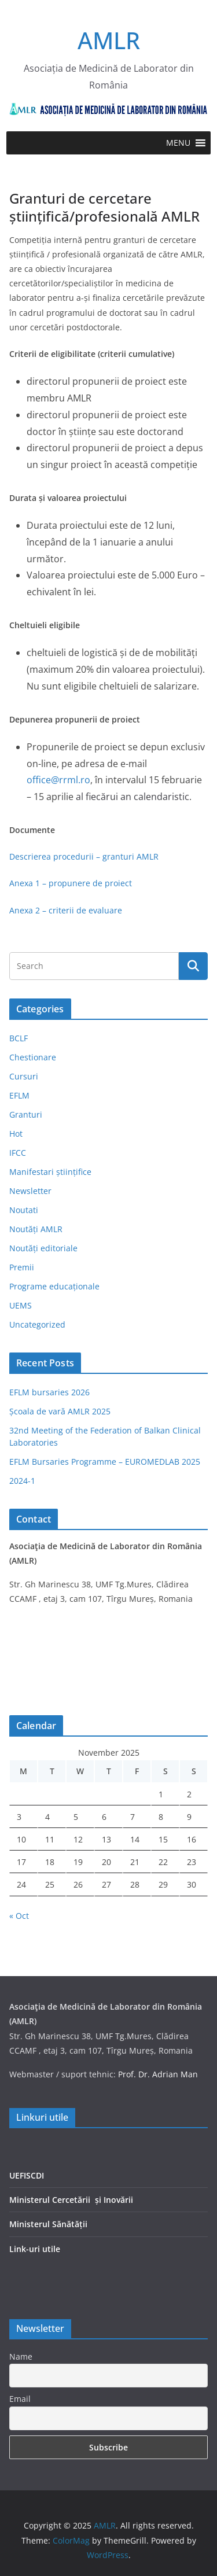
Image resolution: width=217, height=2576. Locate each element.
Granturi (25, 1114)
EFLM (19, 1095)
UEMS (20, 1305)
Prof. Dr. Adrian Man (158, 2074)
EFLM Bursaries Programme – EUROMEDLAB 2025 (104, 1461)
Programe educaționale (54, 1286)
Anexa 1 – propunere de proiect (70, 883)
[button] (178, 142)
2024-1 (22, 1480)
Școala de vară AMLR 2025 (60, 1411)
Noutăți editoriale (43, 1248)
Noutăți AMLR (35, 1228)
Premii (21, 1267)
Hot (16, 1133)
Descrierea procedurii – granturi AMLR (84, 856)
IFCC (17, 1152)
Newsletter (30, 1190)
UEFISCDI (26, 2175)
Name (20, 2356)
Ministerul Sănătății (48, 2223)
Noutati (23, 1209)
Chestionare (32, 1057)
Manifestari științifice (50, 1171)
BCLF (18, 1038)
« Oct (19, 1915)
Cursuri (23, 1076)
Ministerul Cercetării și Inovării (71, 2199)
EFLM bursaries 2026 (49, 1392)
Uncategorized (37, 1324)
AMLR (109, 40)
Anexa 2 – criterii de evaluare (65, 910)
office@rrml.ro (58, 779)
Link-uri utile (34, 2248)
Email (20, 2398)
